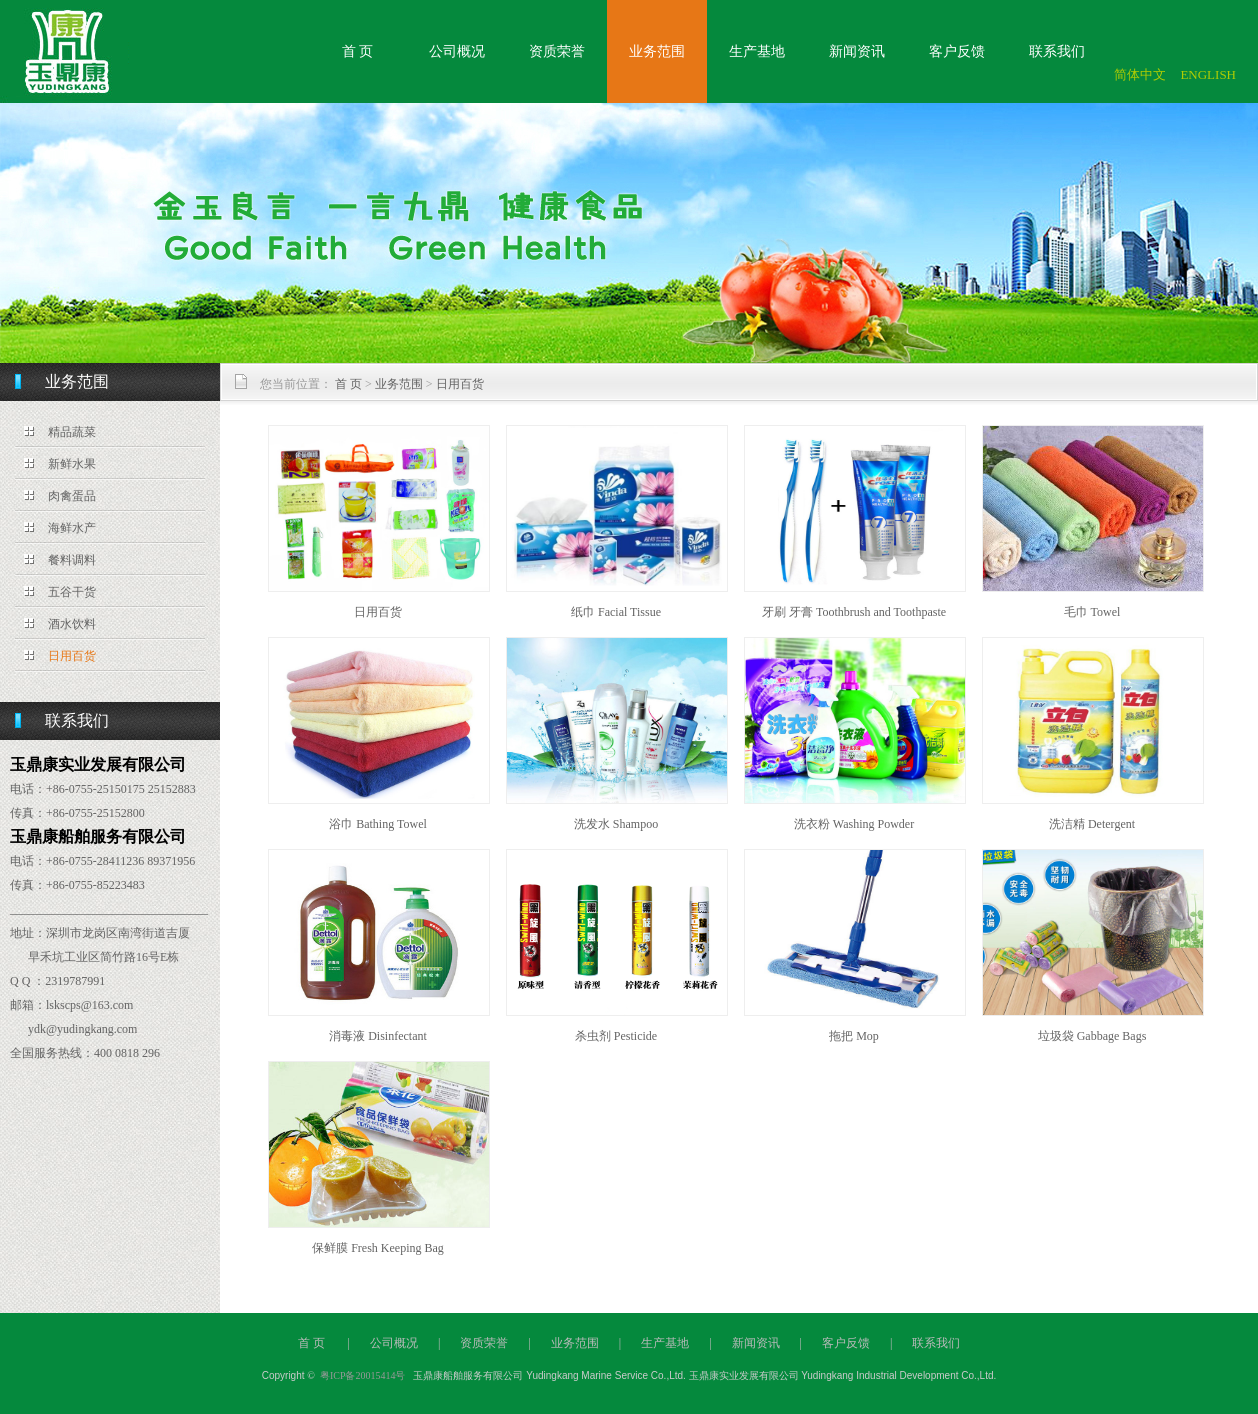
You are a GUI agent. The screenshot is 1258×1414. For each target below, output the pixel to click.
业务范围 (657, 51)
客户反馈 (957, 51)
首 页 (358, 51)
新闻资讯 (857, 51)
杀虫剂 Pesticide (616, 1036)
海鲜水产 (72, 528)
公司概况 (457, 51)
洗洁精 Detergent (1092, 824)
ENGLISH (1208, 74)
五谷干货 (72, 592)
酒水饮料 (72, 624)
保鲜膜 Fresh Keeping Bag (378, 1248)
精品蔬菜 (72, 432)
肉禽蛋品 (72, 496)
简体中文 (1140, 74)
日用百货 (72, 656)
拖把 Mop (854, 1036)
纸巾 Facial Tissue (616, 612)
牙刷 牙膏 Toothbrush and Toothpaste (854, 612)
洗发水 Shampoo (616, 824)
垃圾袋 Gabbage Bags (1092, 1036)
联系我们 (1057, 51)
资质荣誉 (557, 51)
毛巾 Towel (1092, 612)
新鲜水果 (72, 464)
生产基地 (757, 51)
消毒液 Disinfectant (378, 1036)
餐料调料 (72, 560)
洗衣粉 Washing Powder (854, 824)
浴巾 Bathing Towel (378, 824)
